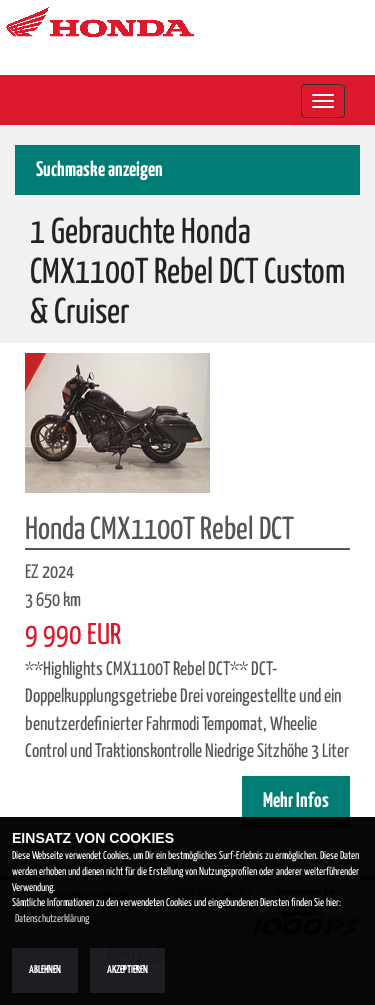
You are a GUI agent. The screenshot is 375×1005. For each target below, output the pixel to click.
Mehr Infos (296, 801)
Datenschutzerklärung (52, 919)
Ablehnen (45, 970)
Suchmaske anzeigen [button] (99, 170)
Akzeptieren (127, 970)
